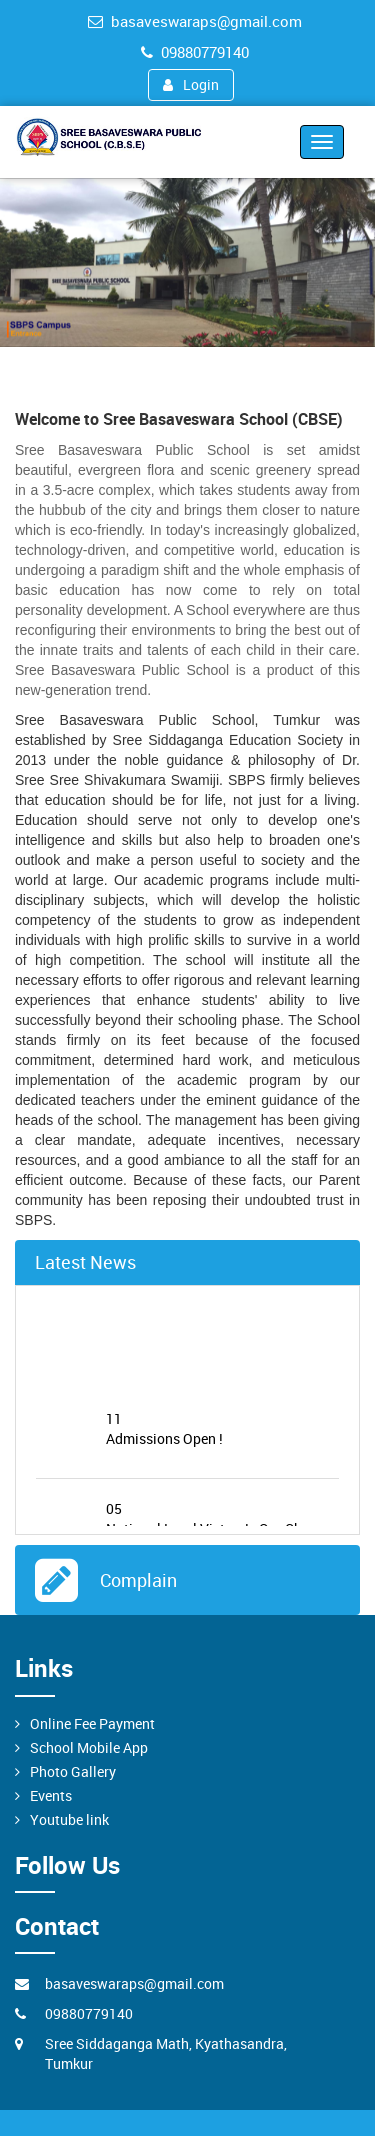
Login (191, 84)
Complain (133, 1580)
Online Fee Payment (92, 1723)
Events (51, 1795)
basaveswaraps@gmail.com (195, 21)
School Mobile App (89, 1747)
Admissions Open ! (222, 1432)
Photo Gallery (73, 1771)
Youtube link (69, 1819)
